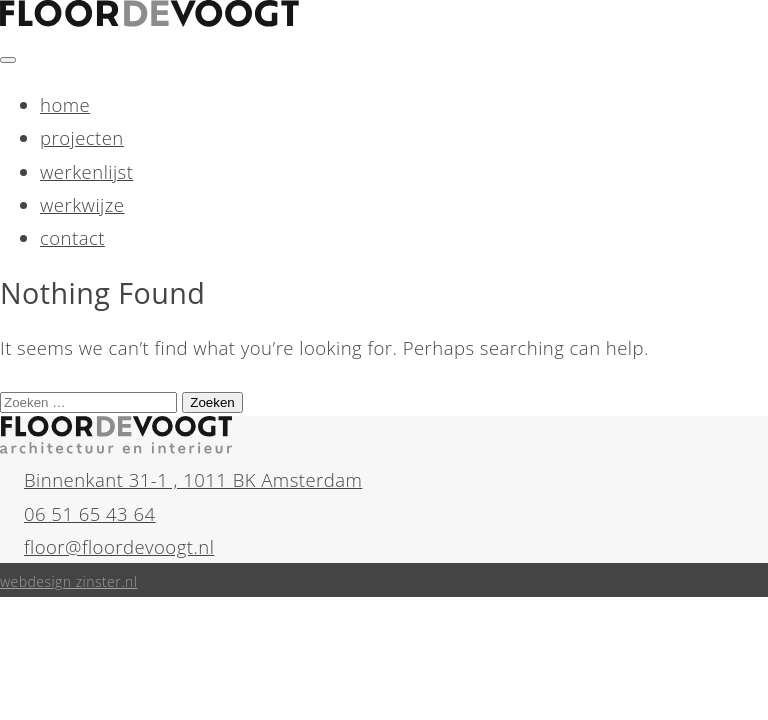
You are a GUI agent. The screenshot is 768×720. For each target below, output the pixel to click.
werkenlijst (86, 171)
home (65, 104)
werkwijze (82, 204)
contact (72, 237)
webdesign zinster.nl (68, 581)
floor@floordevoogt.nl (119, 546)
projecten (82, 137)
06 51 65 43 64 (90, 513)
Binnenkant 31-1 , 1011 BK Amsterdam (193, 479)
